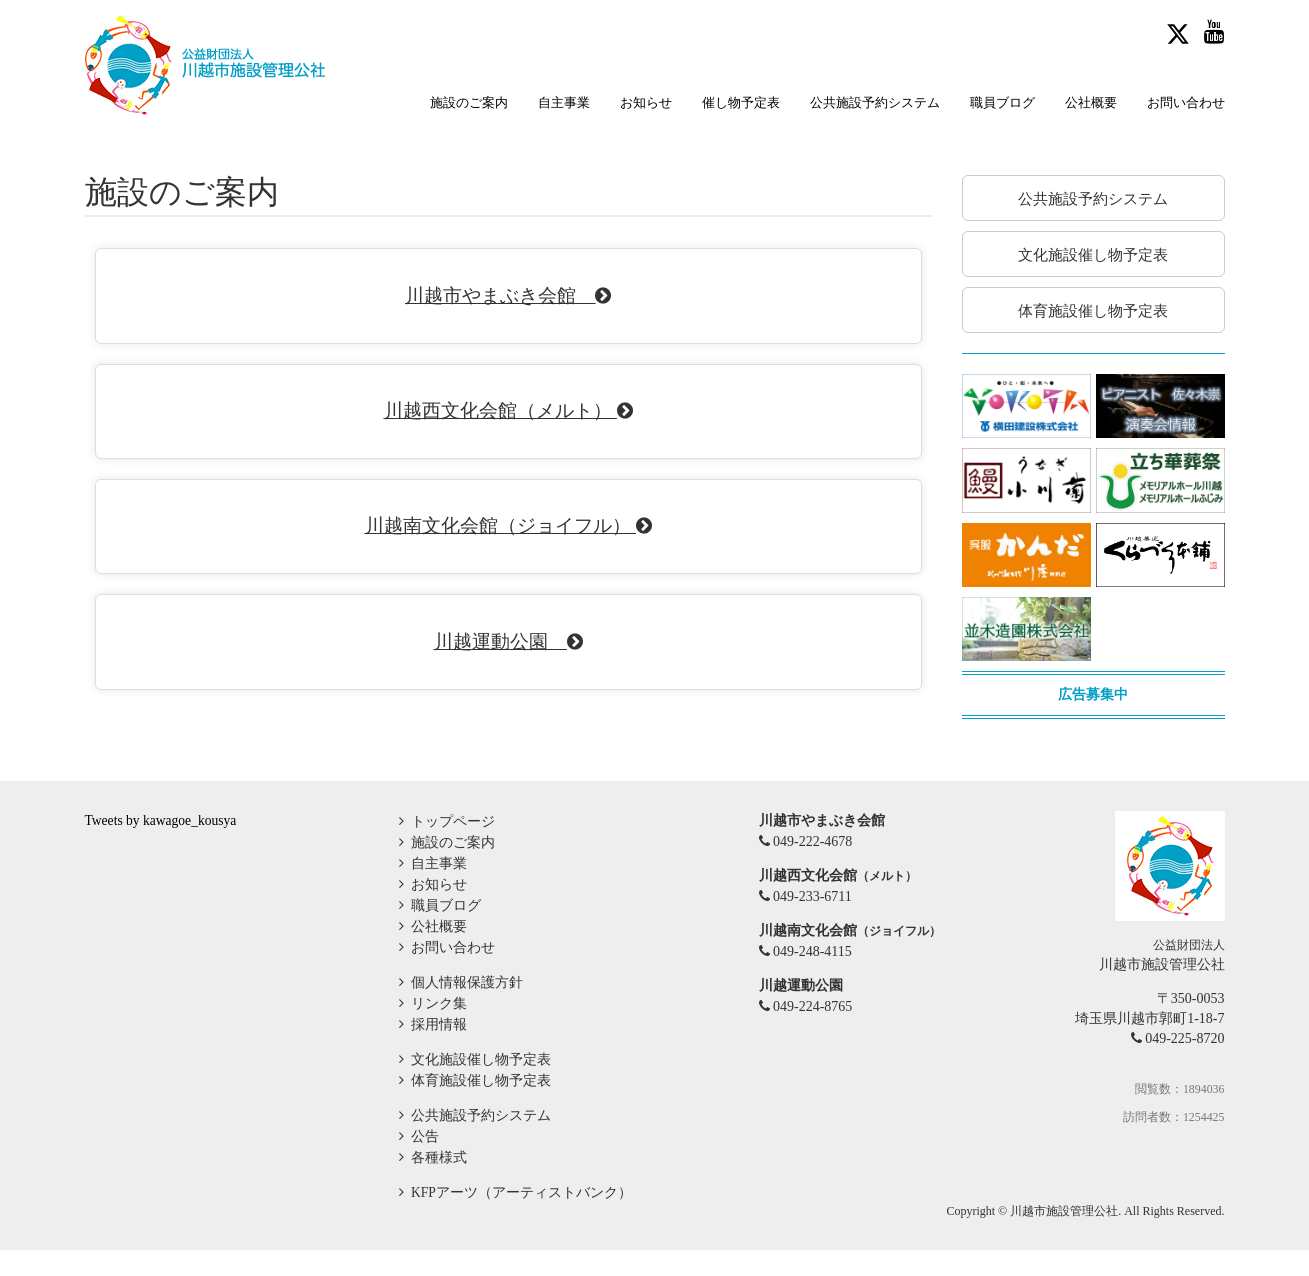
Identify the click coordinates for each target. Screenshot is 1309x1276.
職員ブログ (1002, 102)
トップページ (451, 847)
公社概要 (1091, 102)
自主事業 (564, 102)
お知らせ (646, 102)
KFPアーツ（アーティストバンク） (520, 1218)
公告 (423, 1162)
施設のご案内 (469, 102)
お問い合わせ (1186, 102)
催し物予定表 (741, 102)
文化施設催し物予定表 (479, 1085)
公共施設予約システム (875, 102)
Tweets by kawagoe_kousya (163, 846)
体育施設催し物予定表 (479, 1106)
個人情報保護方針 (465, 1008)
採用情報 (437, 1050)
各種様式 (437, 1183)
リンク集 (437, 1029)
